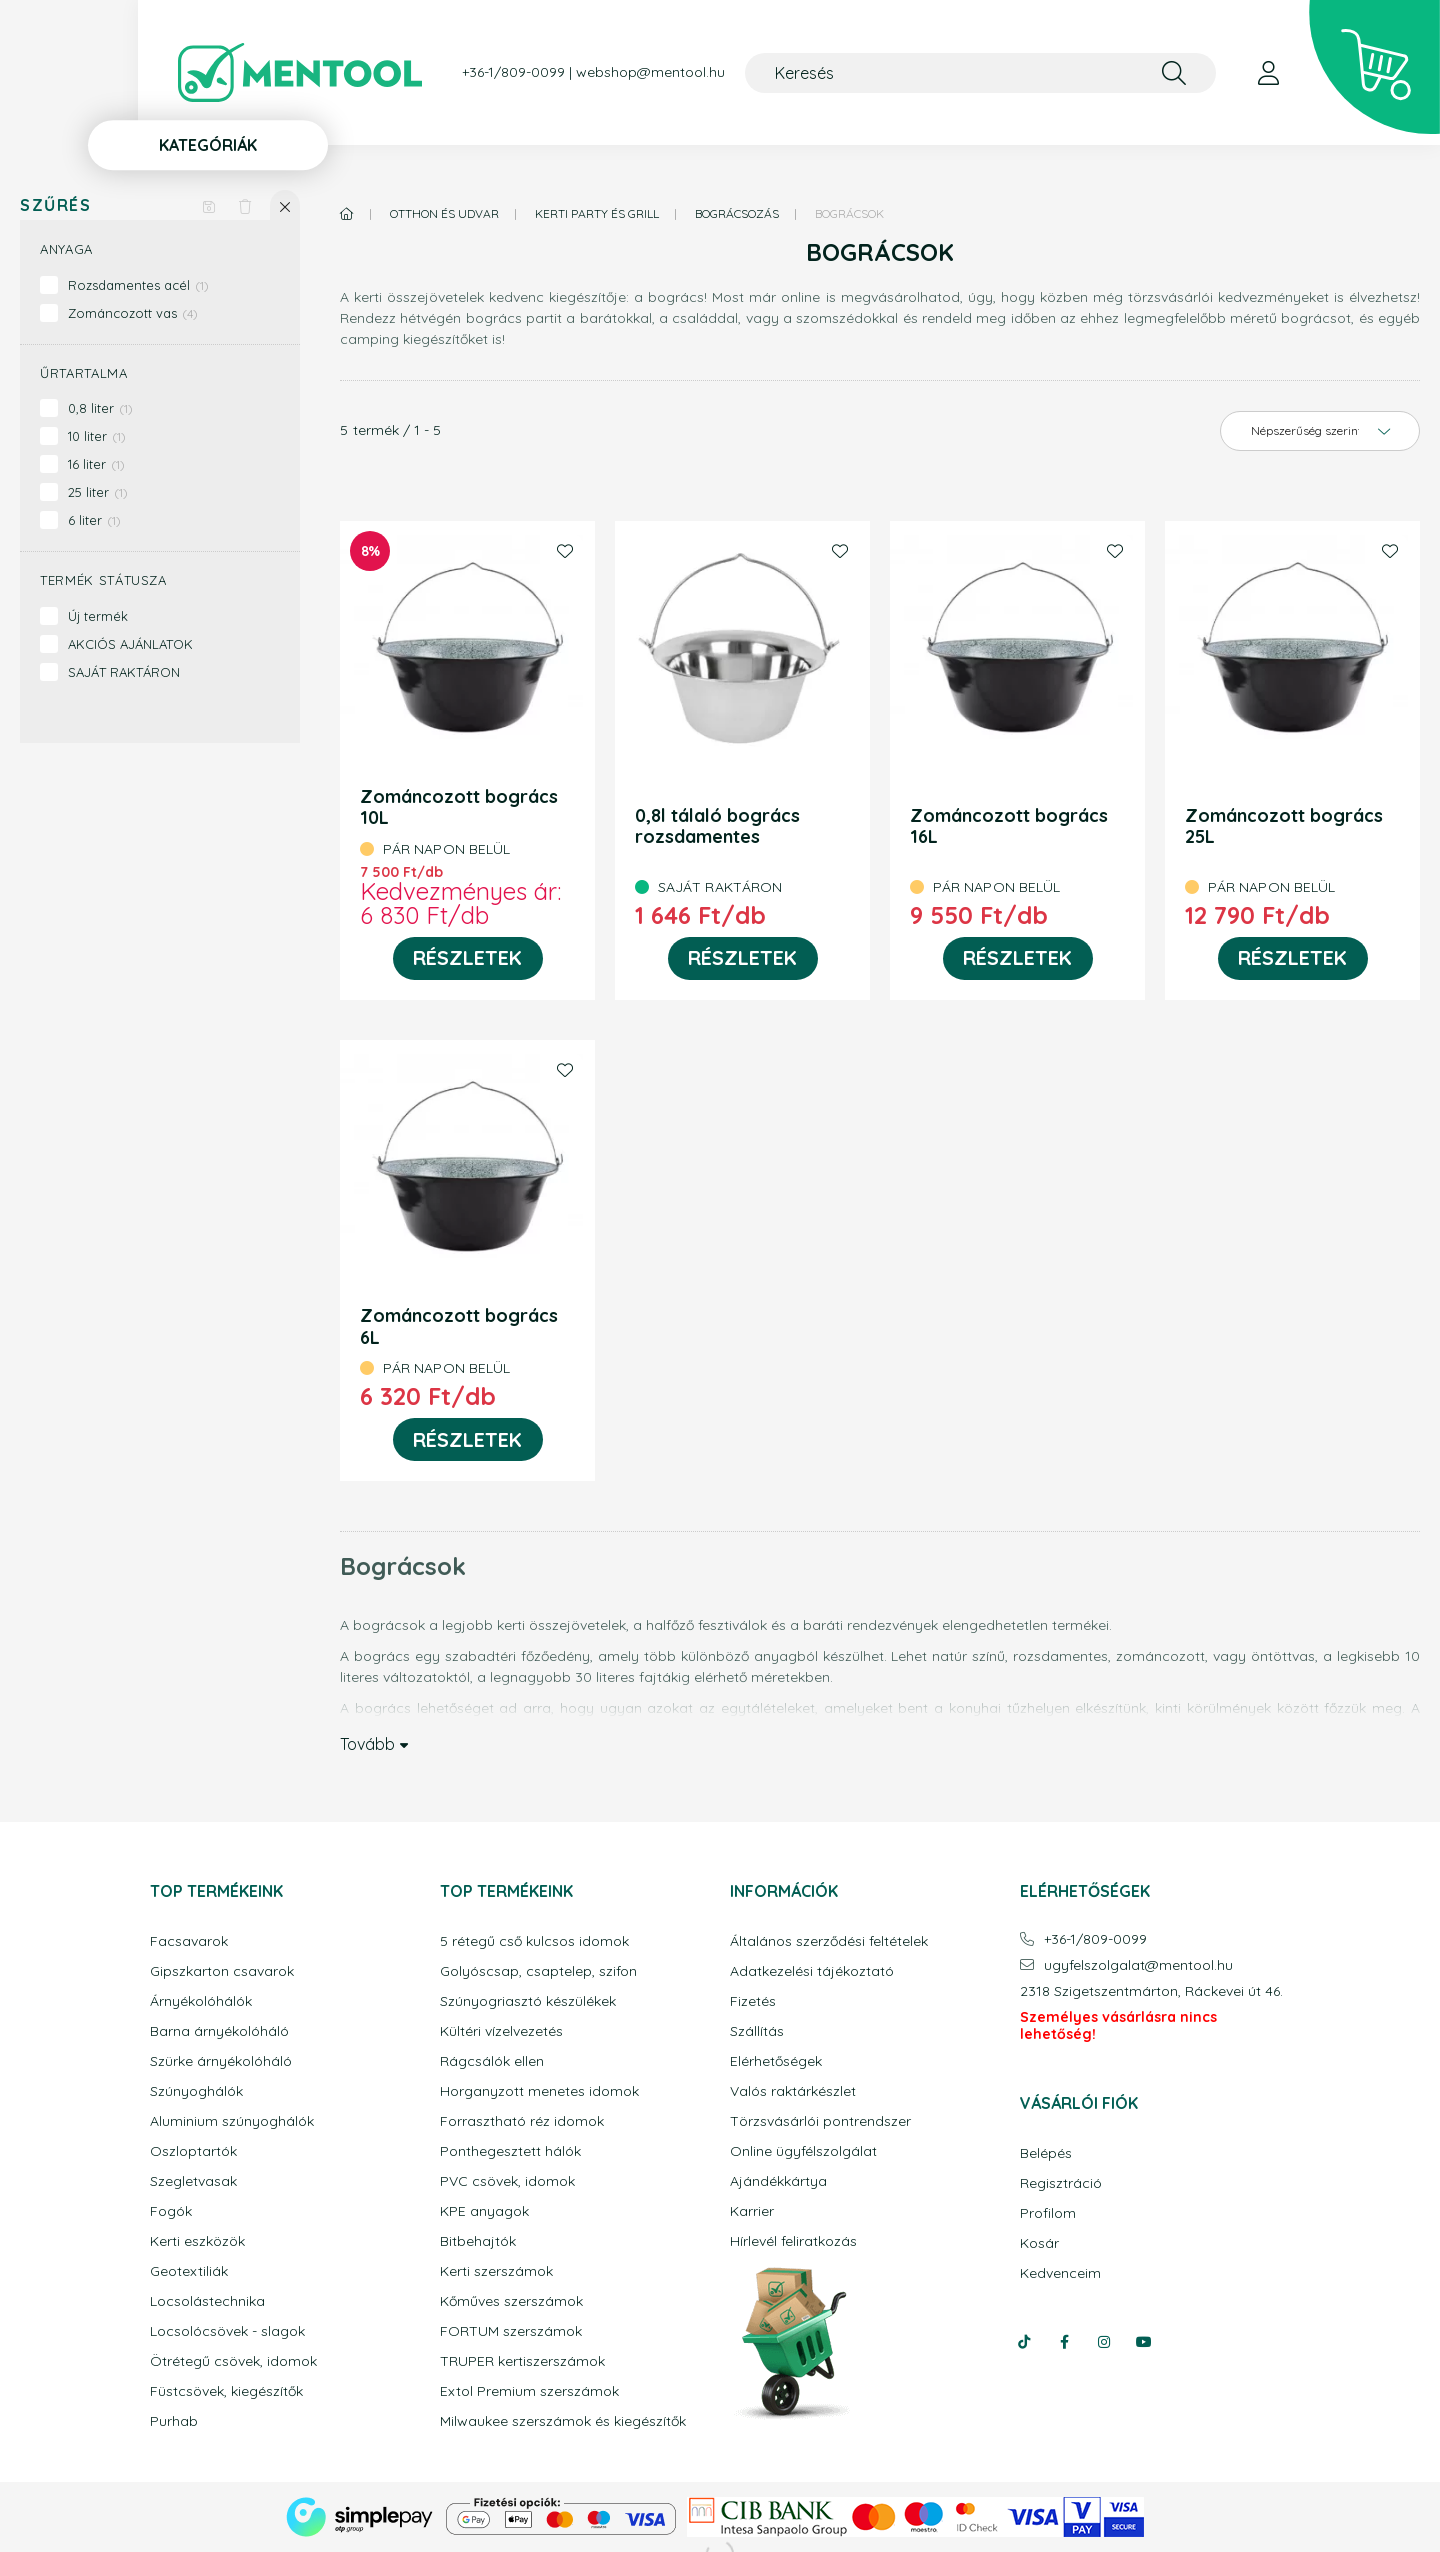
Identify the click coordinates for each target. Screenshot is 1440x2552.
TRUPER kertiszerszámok (522, 2361)
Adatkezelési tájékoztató (812, 1971)
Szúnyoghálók (196, 2091)
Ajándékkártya (778, 2181)
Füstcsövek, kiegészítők (226, 2391)
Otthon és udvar (444, 213)
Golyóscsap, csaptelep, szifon (538, 1971)
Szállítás (757, 2031)
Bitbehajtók (478, 2241)
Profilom (1048, 2213)
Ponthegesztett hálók (510, 2151)
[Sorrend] (1320, 431)
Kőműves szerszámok (511, 2301)
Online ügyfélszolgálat (803, 2151)
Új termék (98, 616)
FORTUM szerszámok (511, 2331)
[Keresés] (980, 73)
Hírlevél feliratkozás (793, 2241)
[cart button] (1374, 67)
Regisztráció (1061, 2183)
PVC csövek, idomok (507, 2181)
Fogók (171, 2211)
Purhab (174, 2421)
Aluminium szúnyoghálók (232, 2121)
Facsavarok (189, 1941)
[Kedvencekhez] (565, 551)
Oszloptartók (193, 2151)
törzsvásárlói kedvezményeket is (1238, 297)
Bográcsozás (737, 213)
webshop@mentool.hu (650, 72)
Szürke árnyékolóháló (221, 2061)
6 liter (94, 520)
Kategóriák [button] (208, 145)
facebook (1064, 2342)
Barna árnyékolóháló (219, 2031)
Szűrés (56, 205)
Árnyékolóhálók (201, 2001)
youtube (1144, 2342)
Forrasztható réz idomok (522, 2121)
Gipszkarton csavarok (222, 1971)
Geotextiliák (189, 2271)
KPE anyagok (484, 2211)
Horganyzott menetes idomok (539, 2091)
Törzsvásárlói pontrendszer (820, 2121)
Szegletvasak (193, 2181)
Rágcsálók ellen (492, 2061)
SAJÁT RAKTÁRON (124, 672)
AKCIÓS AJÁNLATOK (130, 644)
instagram (1104, 2342)
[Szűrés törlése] (245, 205)
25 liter (98, 492)
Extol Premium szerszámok (529, 2391)
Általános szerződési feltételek (829, 1941)
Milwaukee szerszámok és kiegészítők (563, 2421)
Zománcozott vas (133, 313)
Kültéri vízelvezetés (501, 2031)
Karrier (752, 2211)
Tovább (367, 1743)
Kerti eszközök (197, 2241)
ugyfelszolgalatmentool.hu (1138, 1965)
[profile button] (1268, 73)
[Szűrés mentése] (209, 205)
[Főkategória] (347, 213)
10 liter (97, 436)
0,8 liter (100, 408)
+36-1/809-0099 (513, 72)
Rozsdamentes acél (138, 285)
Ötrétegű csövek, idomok (233, 2361)
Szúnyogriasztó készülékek (528, 2001)
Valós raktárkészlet (793, 2091)
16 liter (96, 464)
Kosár (1039, 2243)
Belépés (1046, 2153)
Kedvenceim (1060, 2273)
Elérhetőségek (776, 2061)
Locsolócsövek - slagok (227, 2331)
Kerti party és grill (597, 213)
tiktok (1024, 2342)
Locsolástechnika (207, 2301)
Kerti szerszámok (496, 2271)
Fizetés (753, 2001)
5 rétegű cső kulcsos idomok (534, 1941)
